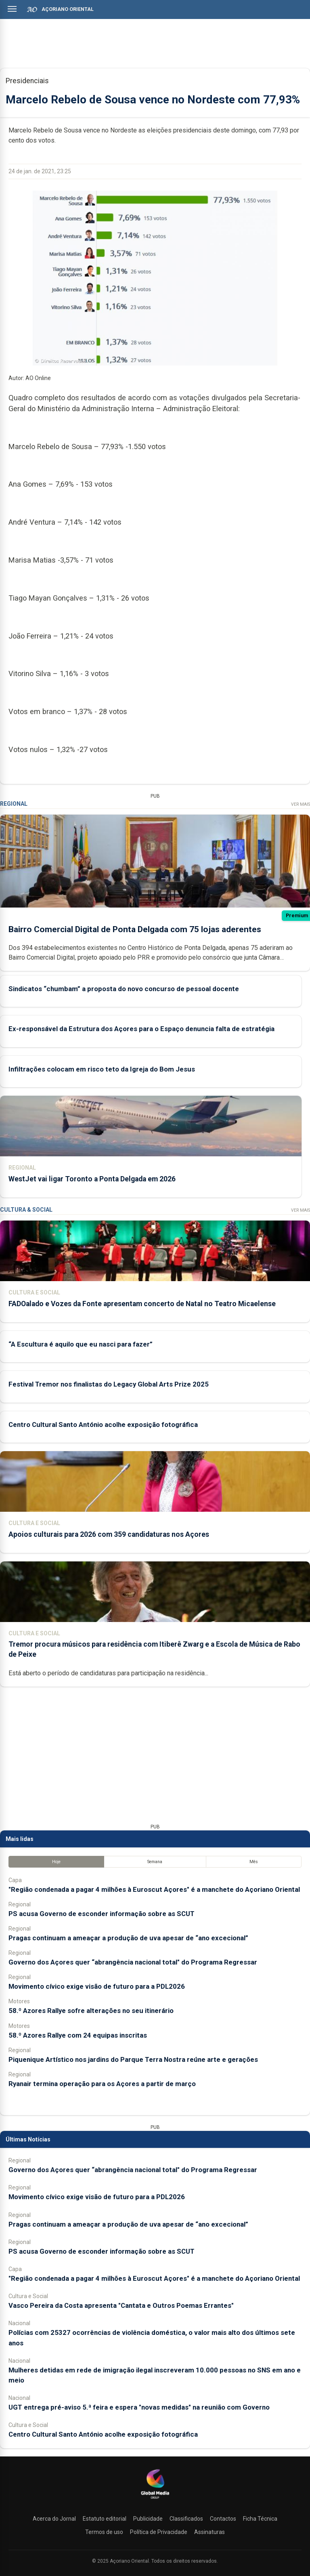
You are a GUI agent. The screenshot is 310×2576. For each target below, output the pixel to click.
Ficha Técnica (260, 2518)
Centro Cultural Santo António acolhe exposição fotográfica (103, 1424)
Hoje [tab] (56, 1861)
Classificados (186, 2518)
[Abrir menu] (12, 9)
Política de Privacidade (158, 2532)
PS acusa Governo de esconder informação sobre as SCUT (101, 1913)
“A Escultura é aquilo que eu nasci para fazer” (80, 1344)
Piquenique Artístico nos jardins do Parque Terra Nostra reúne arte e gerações (133, 2059)
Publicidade (148, 2518)
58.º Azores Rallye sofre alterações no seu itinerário (91, 2011)
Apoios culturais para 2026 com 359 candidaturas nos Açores (108, 1534)
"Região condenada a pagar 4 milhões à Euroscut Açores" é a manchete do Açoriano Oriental (154, 1889)
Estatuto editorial (104, 2518)
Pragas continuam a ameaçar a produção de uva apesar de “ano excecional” (128, 1937)
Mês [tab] (253, 1861)
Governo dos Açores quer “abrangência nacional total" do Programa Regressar (132, 1962)
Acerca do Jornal (54, 2518)
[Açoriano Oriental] (155, 2499)
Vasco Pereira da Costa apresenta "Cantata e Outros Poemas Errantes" (121, 2305)
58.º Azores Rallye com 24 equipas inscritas (77, 2035)
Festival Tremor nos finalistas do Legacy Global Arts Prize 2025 (108, 1384)
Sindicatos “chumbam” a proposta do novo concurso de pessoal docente (123, 988)
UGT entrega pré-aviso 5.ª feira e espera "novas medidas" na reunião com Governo (139, 2407)
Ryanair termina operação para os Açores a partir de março (102, 2084)
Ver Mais (300, 804)
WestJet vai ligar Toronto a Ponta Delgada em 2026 (92, 1179)
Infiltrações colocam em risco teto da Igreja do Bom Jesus (101, 1069)
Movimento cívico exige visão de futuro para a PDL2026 (96, 1986)
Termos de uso (104, 2532)
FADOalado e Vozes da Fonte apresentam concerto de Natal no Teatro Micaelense (142, 1303)
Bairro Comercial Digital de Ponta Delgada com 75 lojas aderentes (134, 929)
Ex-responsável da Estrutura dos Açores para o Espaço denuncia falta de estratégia (141, 1028)
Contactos (223, 2518)
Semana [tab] (154, 1861)
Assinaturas (209, 2532)
